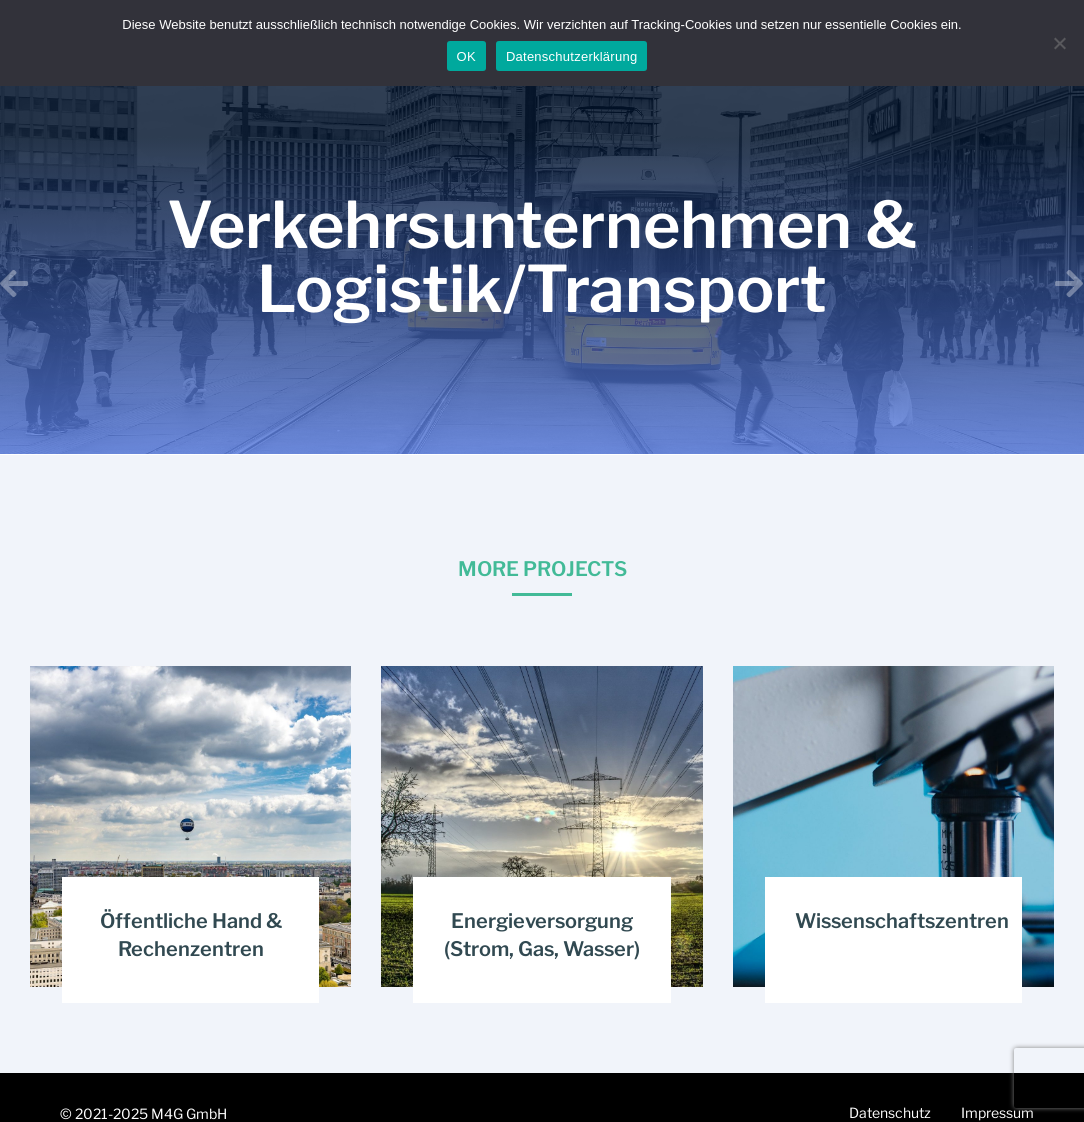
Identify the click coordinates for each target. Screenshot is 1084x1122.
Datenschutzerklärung (571, 56)
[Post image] (190, 826)
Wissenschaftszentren (902, 921)
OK (466, 56)
